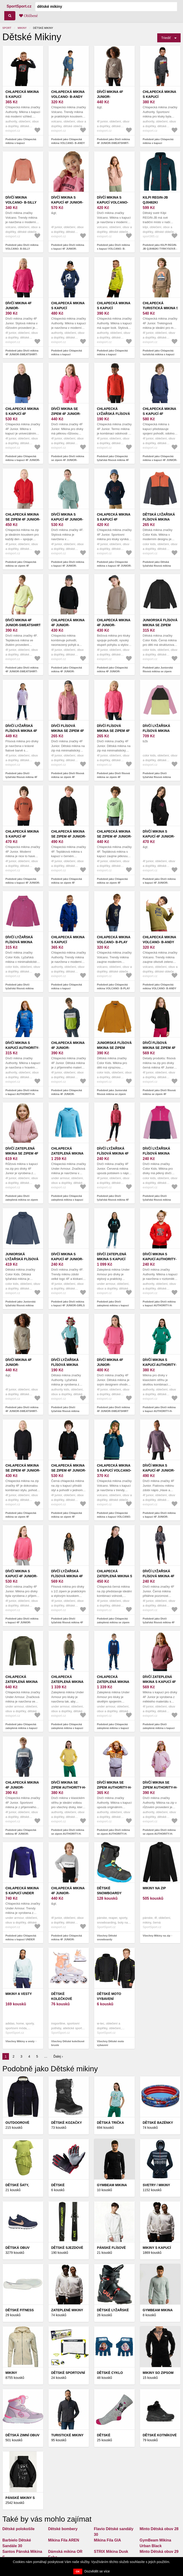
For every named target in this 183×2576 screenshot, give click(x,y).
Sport (6, 27)
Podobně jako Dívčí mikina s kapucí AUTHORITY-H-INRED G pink (159, 1305)
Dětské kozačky (66, 2122)
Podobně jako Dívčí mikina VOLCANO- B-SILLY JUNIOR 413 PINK (21, 248)
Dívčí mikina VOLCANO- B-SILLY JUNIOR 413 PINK (20, 202)
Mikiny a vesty (18, 1994)
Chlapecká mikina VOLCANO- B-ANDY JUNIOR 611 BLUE (68, 97)
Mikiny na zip (154, 1888)
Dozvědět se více (97, 2571)
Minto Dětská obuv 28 (159, 2529)
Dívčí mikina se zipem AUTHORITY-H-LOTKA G (114, 1787)
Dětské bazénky (158, 2122)
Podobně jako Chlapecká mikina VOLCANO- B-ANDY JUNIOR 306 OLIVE (159, 988)
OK (78, 2571)
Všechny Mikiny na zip (156, 1935)
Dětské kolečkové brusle (61, 1999)
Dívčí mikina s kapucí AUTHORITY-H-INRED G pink (160, 1259)
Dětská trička (110, 2122)
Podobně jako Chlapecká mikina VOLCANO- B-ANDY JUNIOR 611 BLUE (68, 143)
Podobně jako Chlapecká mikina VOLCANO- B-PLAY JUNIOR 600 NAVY (113, 988)
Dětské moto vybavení (109, 1996)
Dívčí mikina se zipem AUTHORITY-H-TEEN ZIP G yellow (68, 1787)
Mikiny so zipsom (158, 2373)
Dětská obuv (17, 2248)
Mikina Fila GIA (107, 2540)
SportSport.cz (19, 6)
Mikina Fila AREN (63, 2540)
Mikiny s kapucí (157, 2248)
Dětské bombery (63, 2529)
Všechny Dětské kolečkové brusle (68, 2043)
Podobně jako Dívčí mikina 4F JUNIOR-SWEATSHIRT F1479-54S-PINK (113, 1411)
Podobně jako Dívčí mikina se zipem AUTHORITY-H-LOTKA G (113, 1834)
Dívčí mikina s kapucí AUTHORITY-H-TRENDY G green (160, 1365)
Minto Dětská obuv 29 (159, 2552)
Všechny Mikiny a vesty (20, 2041)
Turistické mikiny (67, 2435)
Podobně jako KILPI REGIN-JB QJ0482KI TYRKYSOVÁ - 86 (160, 248)
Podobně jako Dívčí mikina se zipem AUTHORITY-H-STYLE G (159, 1834)
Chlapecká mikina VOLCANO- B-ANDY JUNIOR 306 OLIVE (159, 942)
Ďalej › (58, 2056)
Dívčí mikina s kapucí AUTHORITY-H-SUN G (22, 1048)
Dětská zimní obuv (22, 2435)
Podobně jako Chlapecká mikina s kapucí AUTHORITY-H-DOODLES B (22, 143)
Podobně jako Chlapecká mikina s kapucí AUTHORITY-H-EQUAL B (112, 354)
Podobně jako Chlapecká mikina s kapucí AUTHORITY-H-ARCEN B (66, 354)
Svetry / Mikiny (156, 2185)
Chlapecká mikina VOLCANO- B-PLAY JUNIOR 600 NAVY (113, 942)
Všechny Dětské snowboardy (107, 1937)
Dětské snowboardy (109, 1890)
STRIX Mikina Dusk (111, 2552)
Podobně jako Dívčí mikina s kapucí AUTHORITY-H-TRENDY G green (159, 1411)
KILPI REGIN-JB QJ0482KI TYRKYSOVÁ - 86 (156, 202)
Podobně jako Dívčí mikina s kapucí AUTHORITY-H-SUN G (21, 1094)
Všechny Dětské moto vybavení (110, 2043)
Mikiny (22, 27)
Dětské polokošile (18, 2529)
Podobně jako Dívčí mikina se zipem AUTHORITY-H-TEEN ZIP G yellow (67, 1834)
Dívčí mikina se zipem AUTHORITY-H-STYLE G (160, 1787)
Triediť (166, 38)
